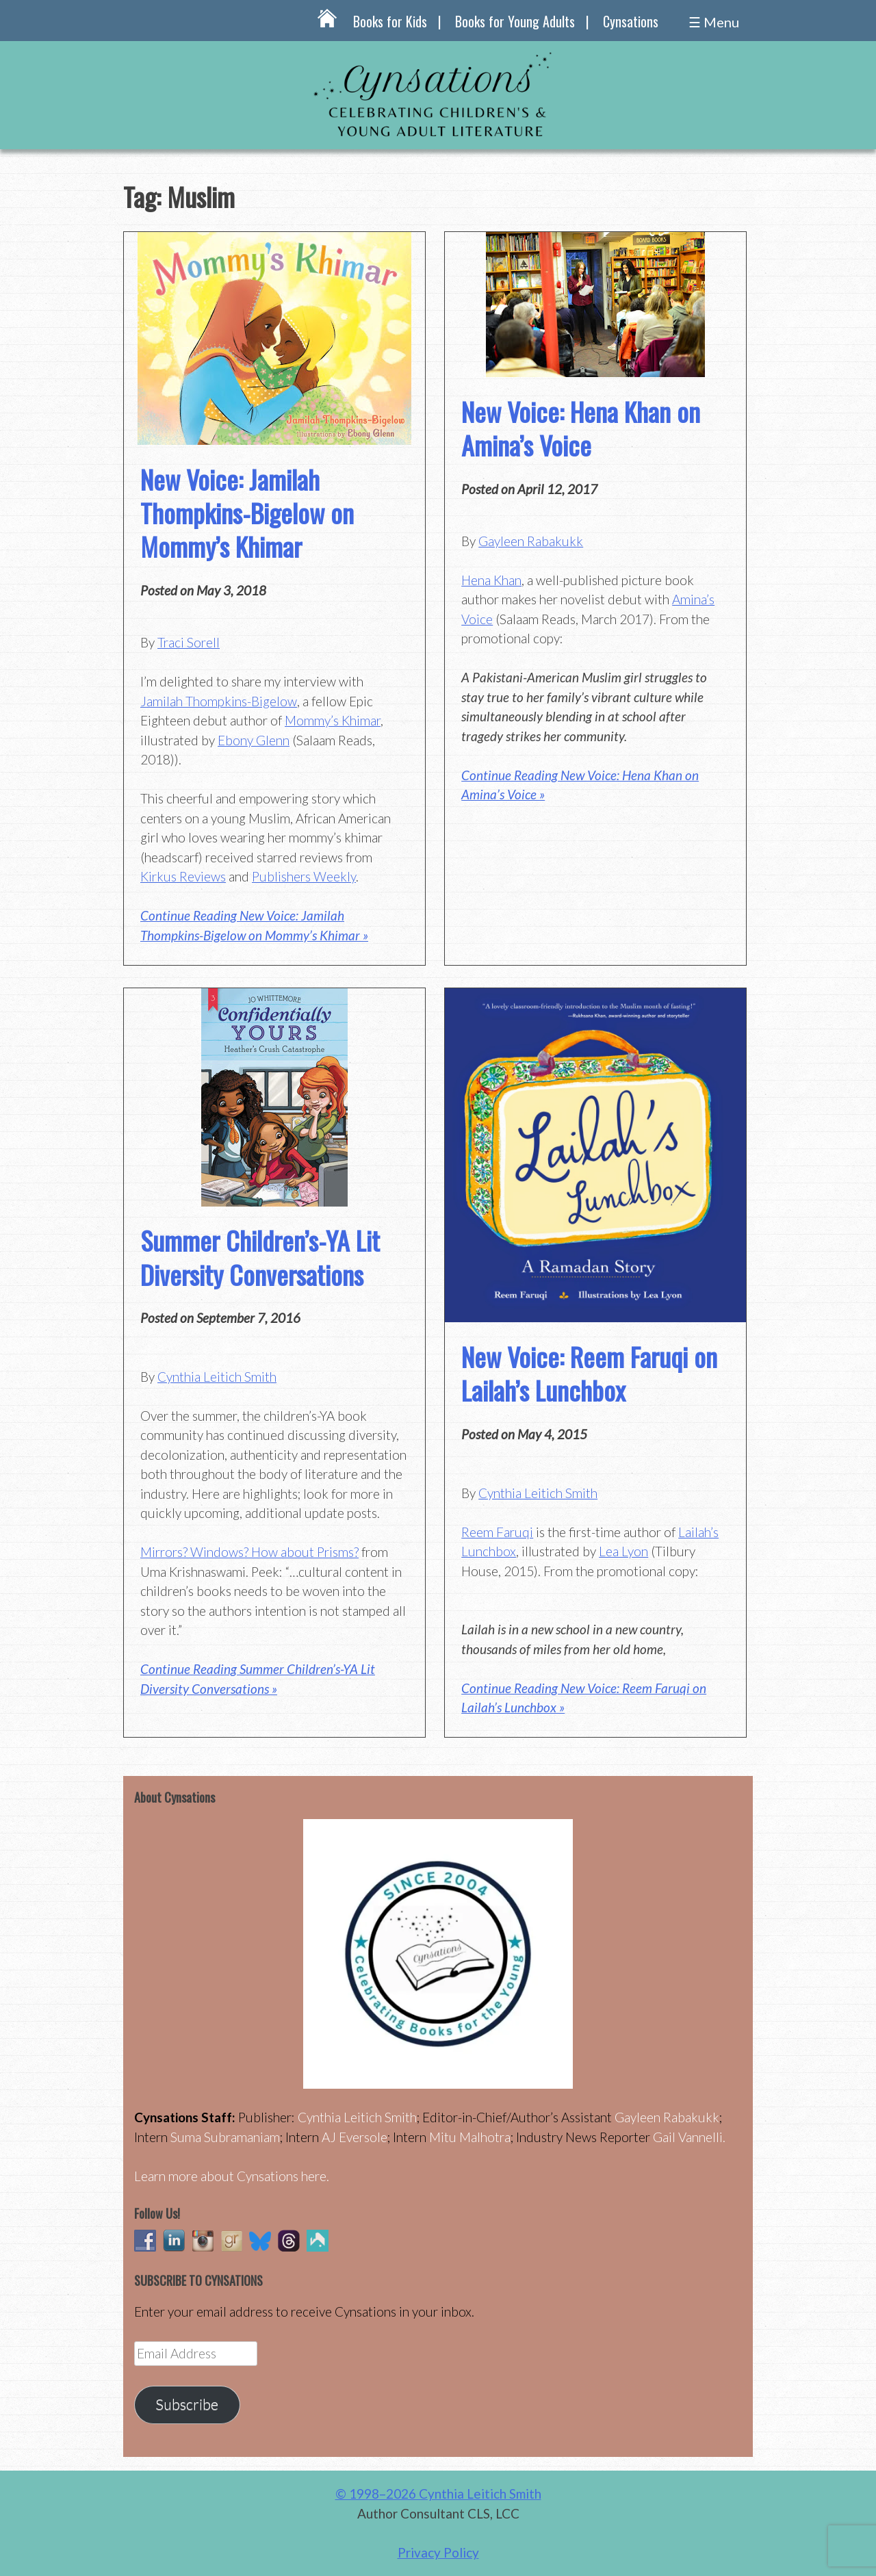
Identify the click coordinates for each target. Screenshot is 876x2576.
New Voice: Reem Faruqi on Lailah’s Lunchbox (589, 1373)
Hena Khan (491, 580)
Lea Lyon (623, 1551)
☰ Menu (713, 22)
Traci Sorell (188, 642)
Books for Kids (390, 21)
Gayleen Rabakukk (530, 541)
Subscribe (186, 2404)
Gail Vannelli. (689, 2137)
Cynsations (630, 21)
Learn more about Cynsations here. (231, 2176)
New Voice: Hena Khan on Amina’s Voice (580, 428)
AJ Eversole (354, 2137)
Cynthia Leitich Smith (216, 1376)
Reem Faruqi (497, 1532)
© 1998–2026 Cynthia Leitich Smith (438, 2493)
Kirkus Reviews (183, 876)
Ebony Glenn (253, 740)
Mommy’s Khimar (333, 720)
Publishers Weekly (304, 876)
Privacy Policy (438, 2552)
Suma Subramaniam (225, 2137)
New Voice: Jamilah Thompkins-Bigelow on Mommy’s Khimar (247, 513)
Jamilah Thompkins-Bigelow (218, 701)
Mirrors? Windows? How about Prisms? (249, 1552)
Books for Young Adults (515, 21)
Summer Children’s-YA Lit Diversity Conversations (260, 1257)
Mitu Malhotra (470, 2137)
